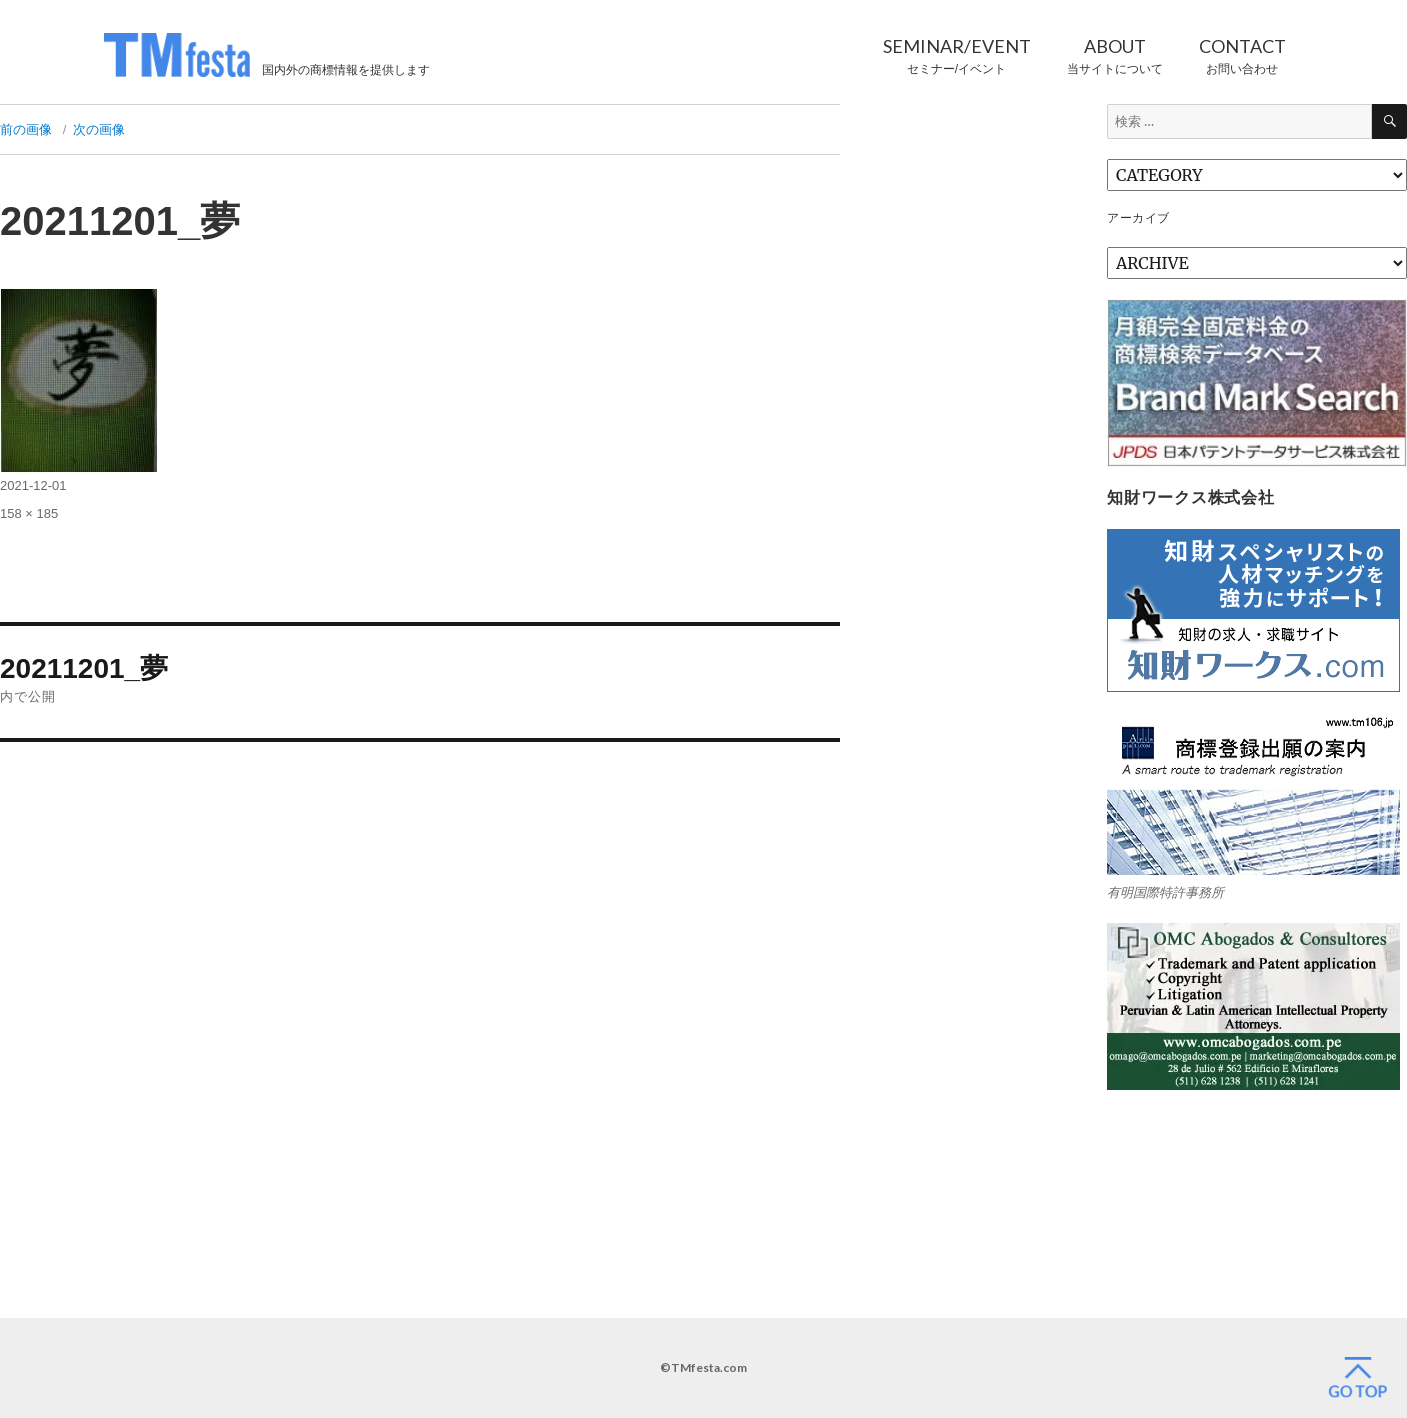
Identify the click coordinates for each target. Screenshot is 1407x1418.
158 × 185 (29, 513)
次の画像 (99, 129)
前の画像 (26, 129)
